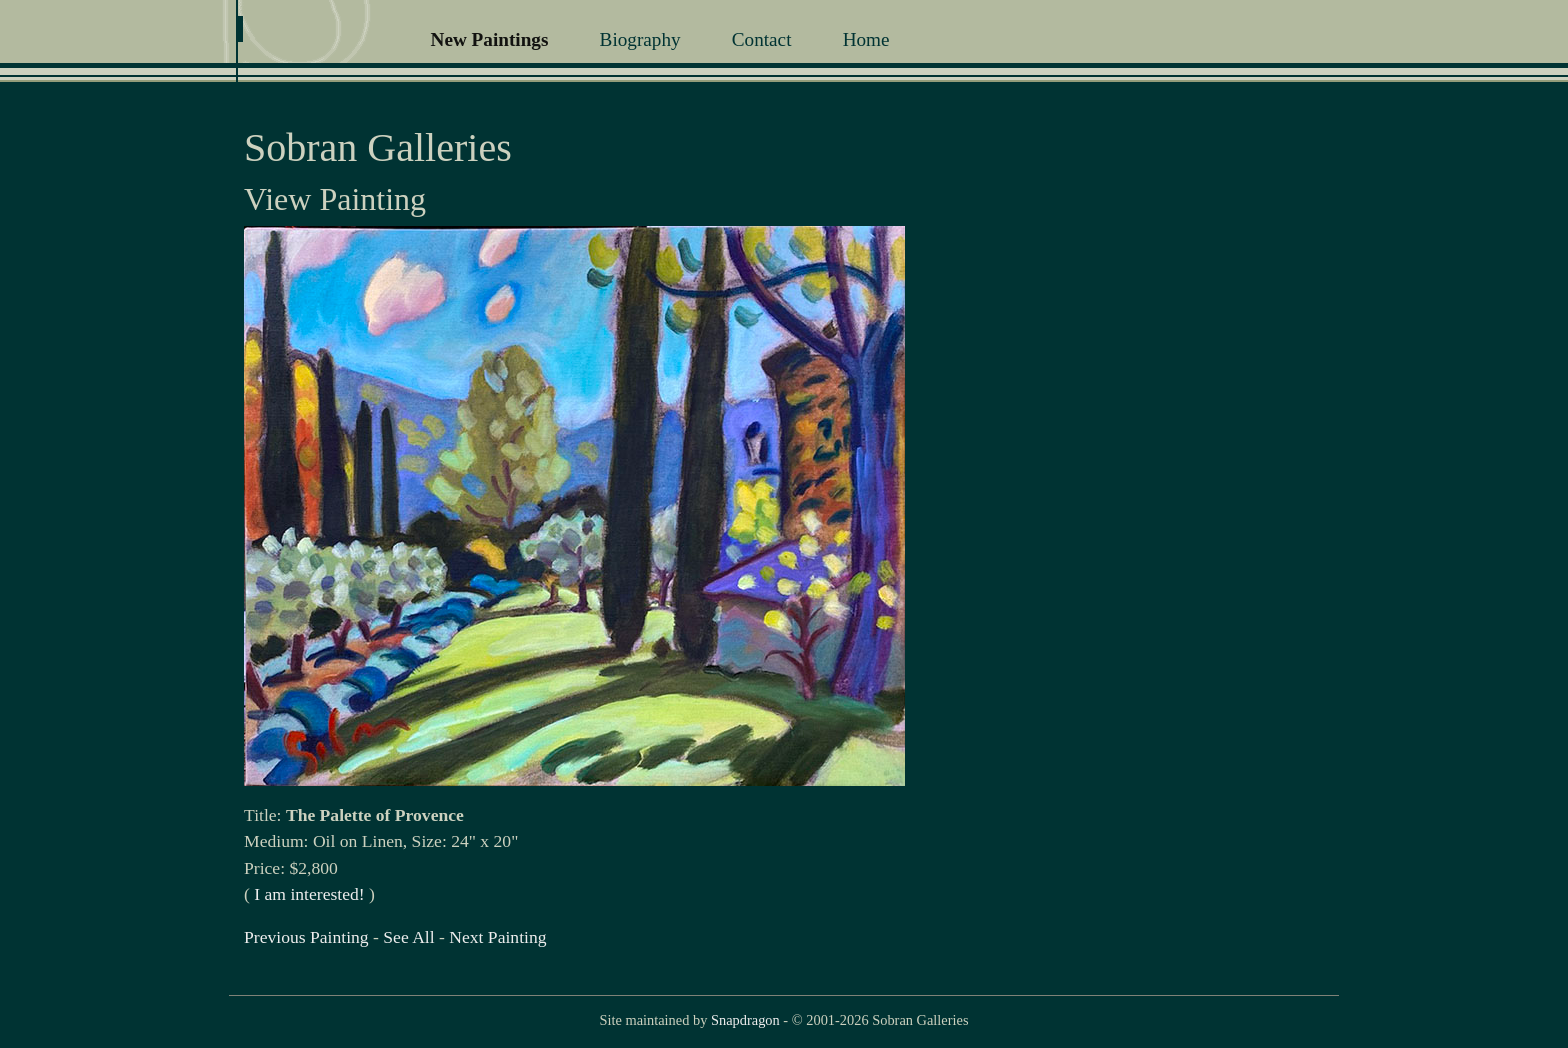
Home (866, 39)
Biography (640, 39)
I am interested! (309, 894)
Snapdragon (745, 1020)
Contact (762, 39)
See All (408, 937)
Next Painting (497, 937)
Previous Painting (306, 937)
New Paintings (490, 39)
